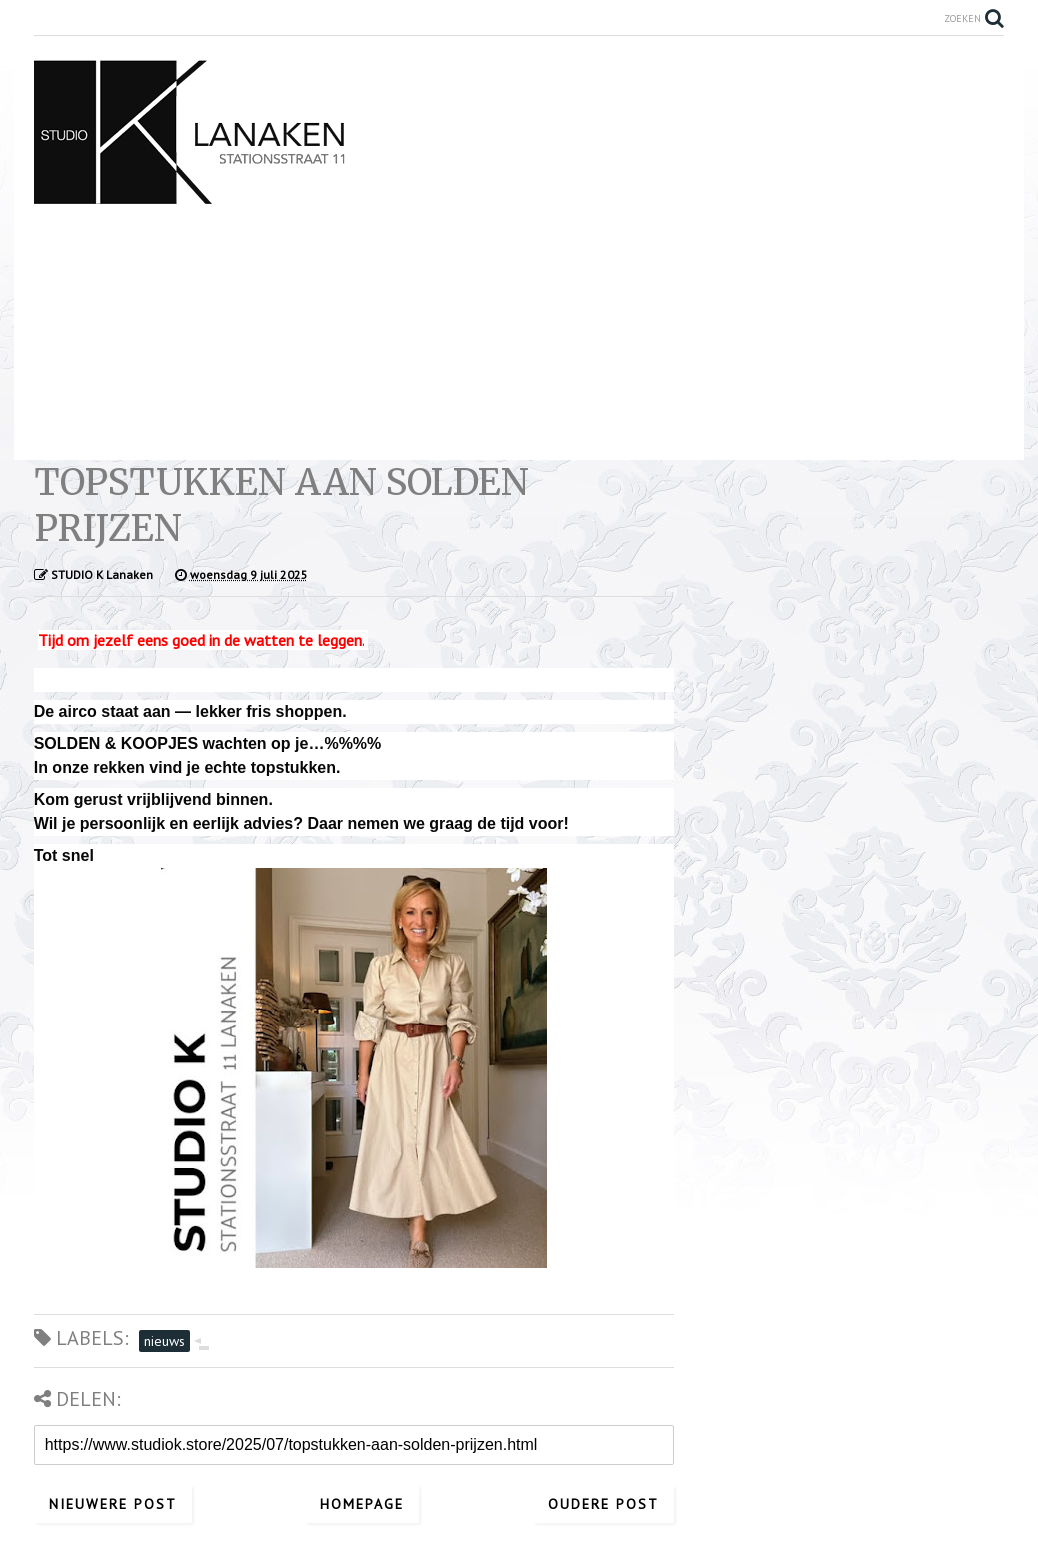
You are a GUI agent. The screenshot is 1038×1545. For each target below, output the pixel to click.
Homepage (362, 1504)
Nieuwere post (113, 1504)
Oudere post (603, 1504)
